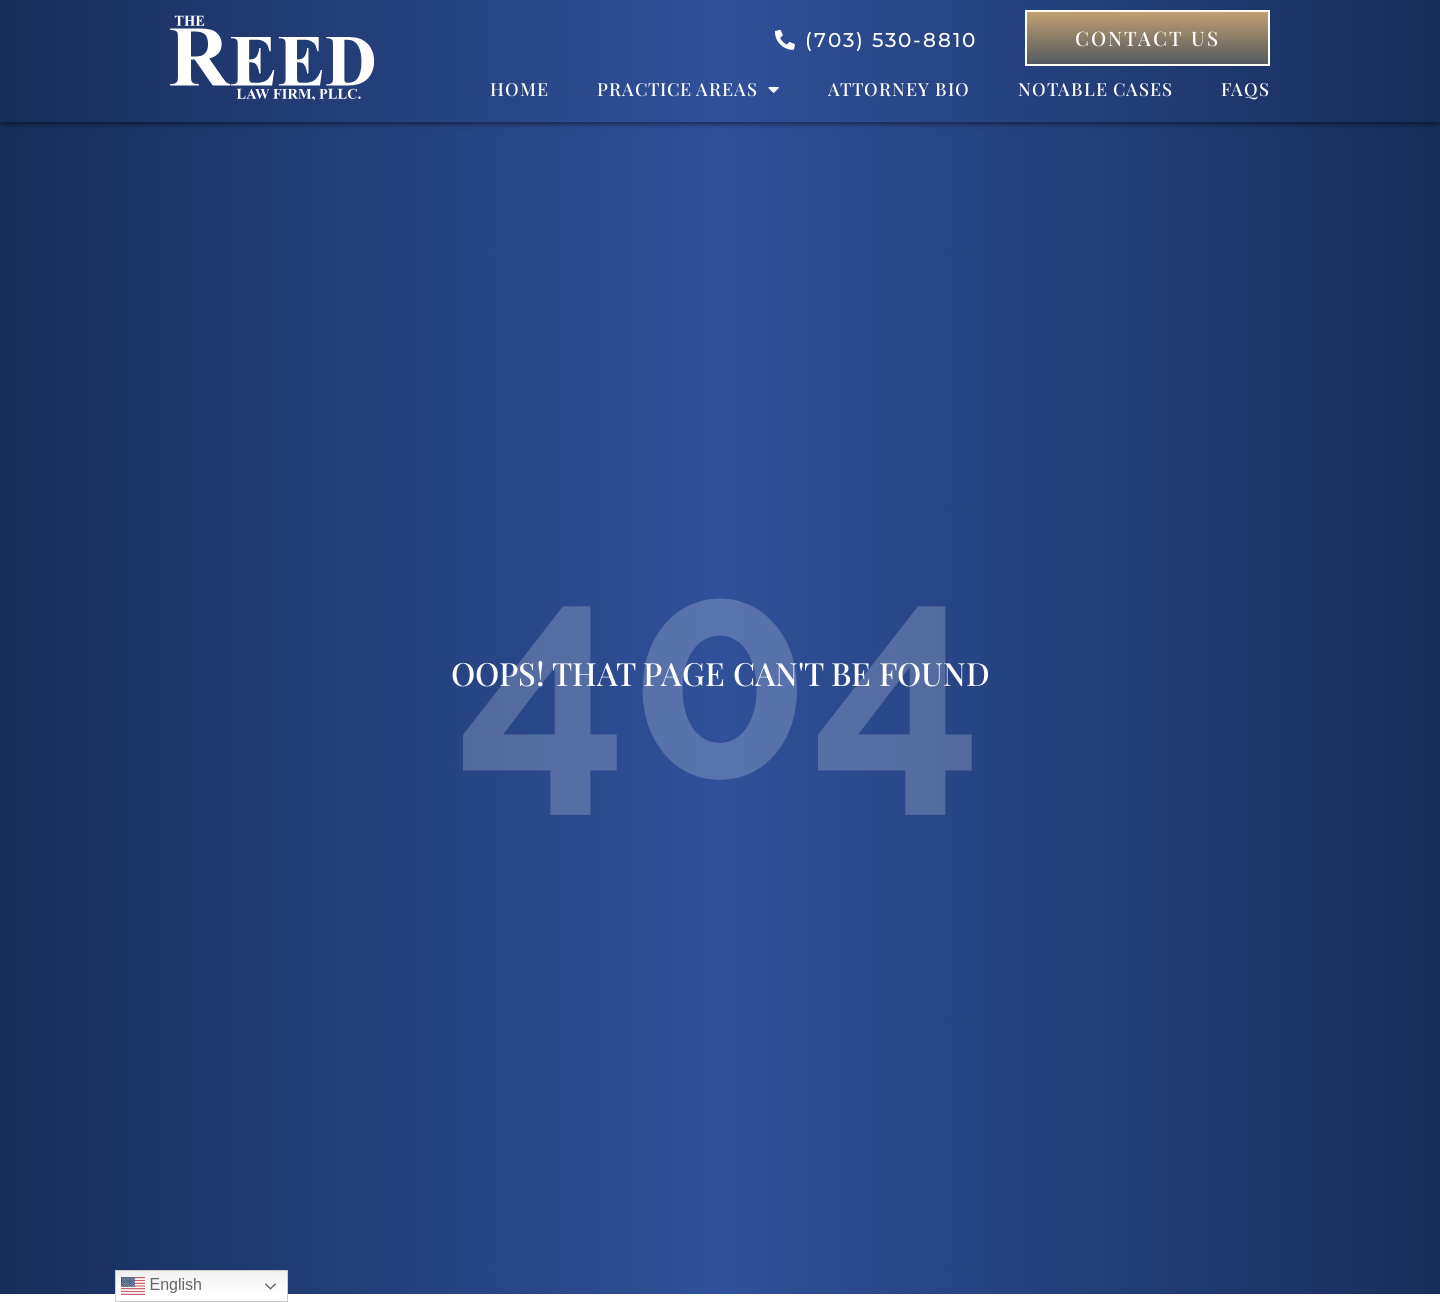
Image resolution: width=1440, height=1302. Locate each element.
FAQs (1245, 89)
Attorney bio (899, 89)
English (161, 1286)
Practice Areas (688, 89)
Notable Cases (1095, 89)
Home (519, 89)
